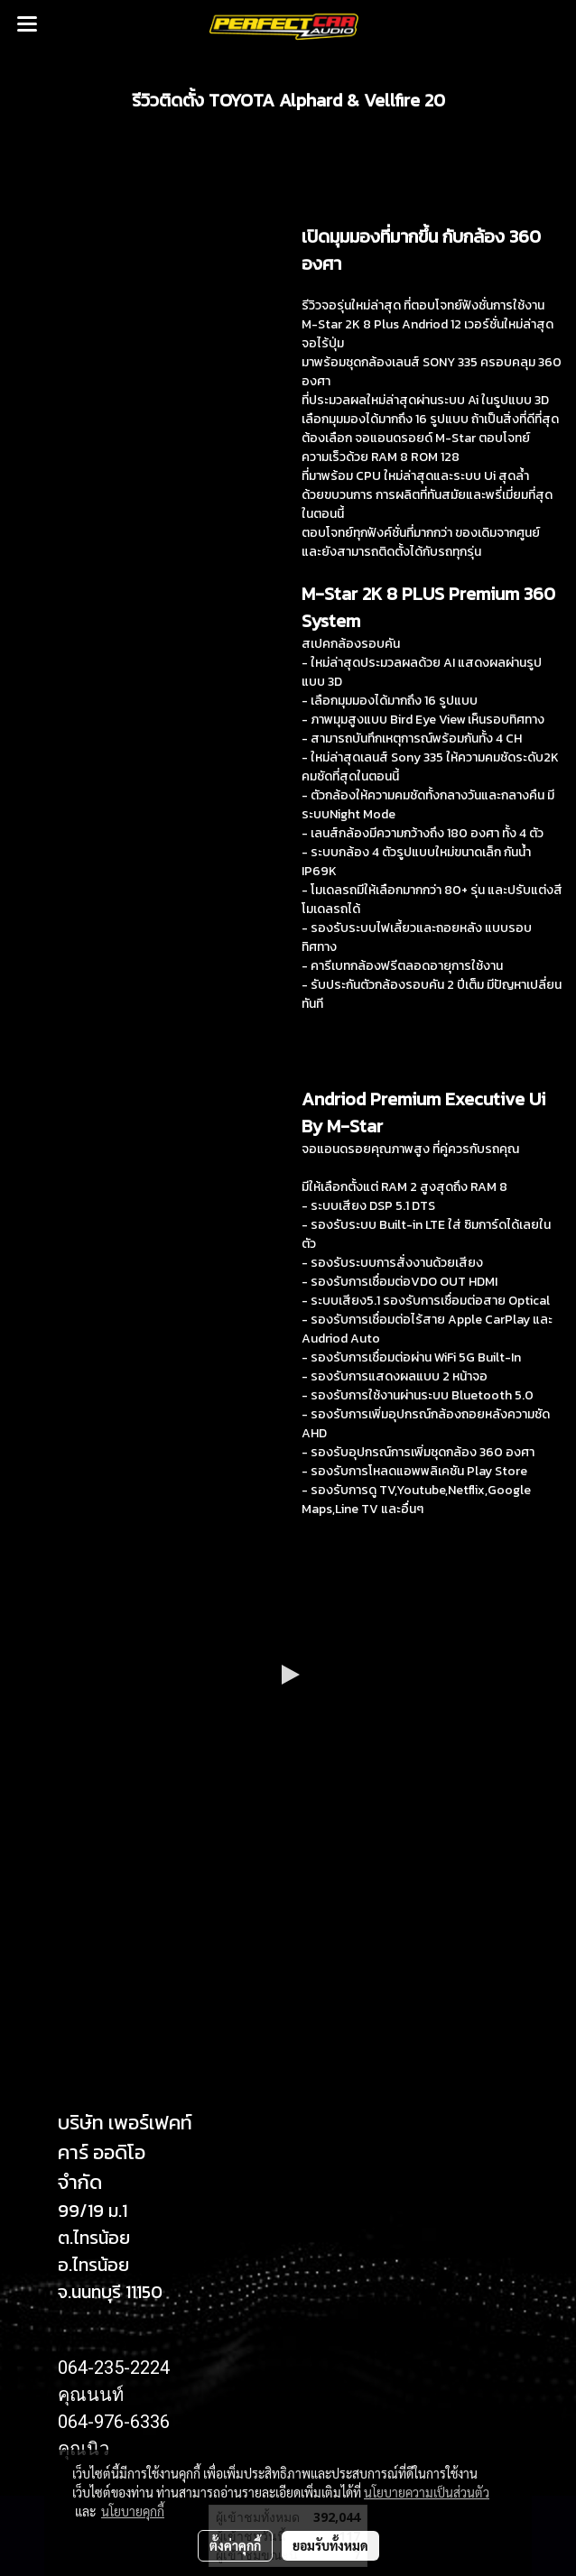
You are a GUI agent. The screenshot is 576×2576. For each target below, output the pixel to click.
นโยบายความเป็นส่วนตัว (426, 2492)
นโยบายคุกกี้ (132, 2511)
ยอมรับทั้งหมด (330, 2545)
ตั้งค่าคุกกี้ (235, 2545)
